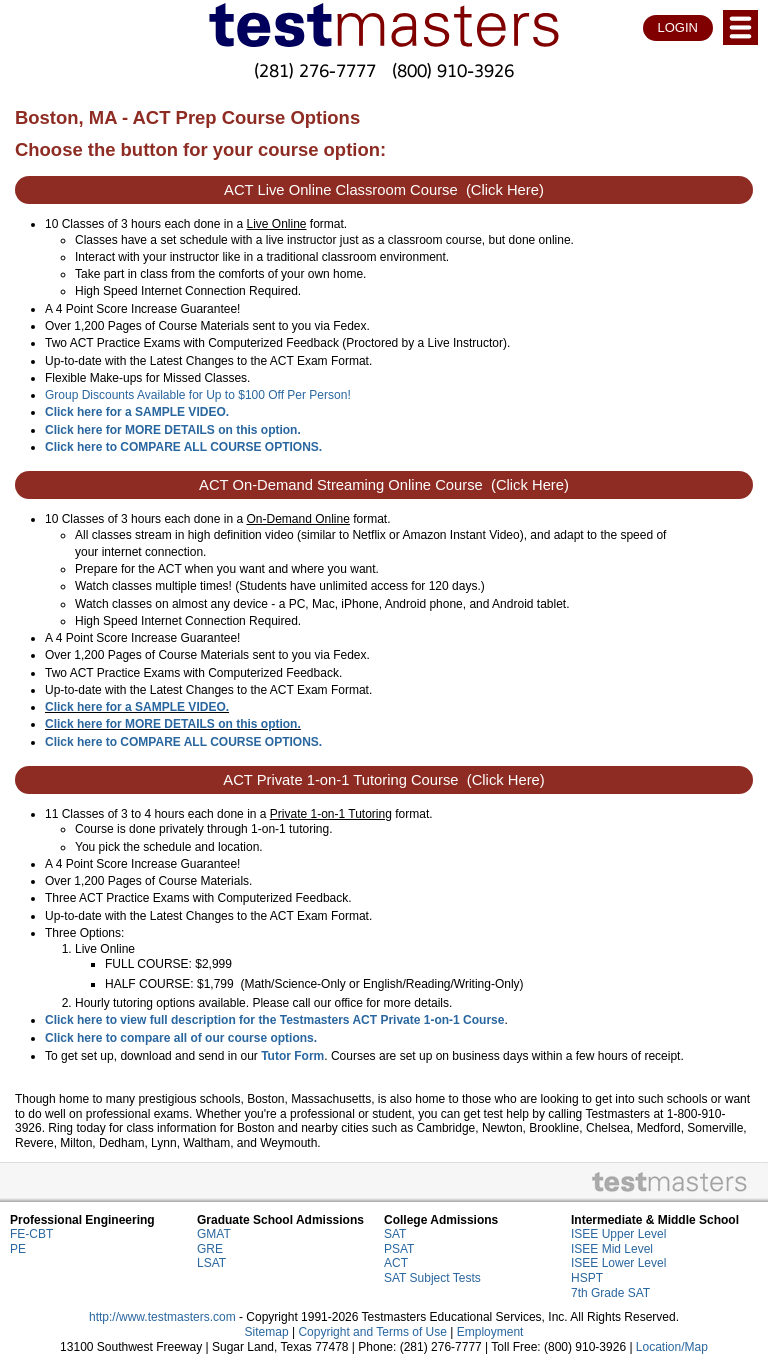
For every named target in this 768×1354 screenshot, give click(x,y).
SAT (395, 1234)
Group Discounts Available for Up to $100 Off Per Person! (198, 395)
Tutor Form (292, 1056)
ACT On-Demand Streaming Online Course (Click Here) (384, 485)
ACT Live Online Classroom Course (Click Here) (384, 190)
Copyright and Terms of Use (372, 1332)
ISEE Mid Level (612, 1249)
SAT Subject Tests (432, 1278)
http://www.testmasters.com (162, 1317)
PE (18, 1249)
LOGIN (678, 27)
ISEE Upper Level (618, 1234)
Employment (490, 1332)
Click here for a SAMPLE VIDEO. (137, 707)
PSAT (399, 1249)
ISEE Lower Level (618, 1263)
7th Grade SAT (610, 1293)
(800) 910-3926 (453, 70)
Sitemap (267, 1332)
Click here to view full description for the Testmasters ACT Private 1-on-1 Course (274, 1020)
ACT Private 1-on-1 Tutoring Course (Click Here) (383, 780)
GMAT (214, 1234)
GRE (210, 1249)
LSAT (211, 1263)
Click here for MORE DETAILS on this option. (173, 430)
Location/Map (672, 1347)
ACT (396, 1263)
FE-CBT (31, 1234)
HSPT (587, 1278)
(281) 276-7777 (315, 70)
